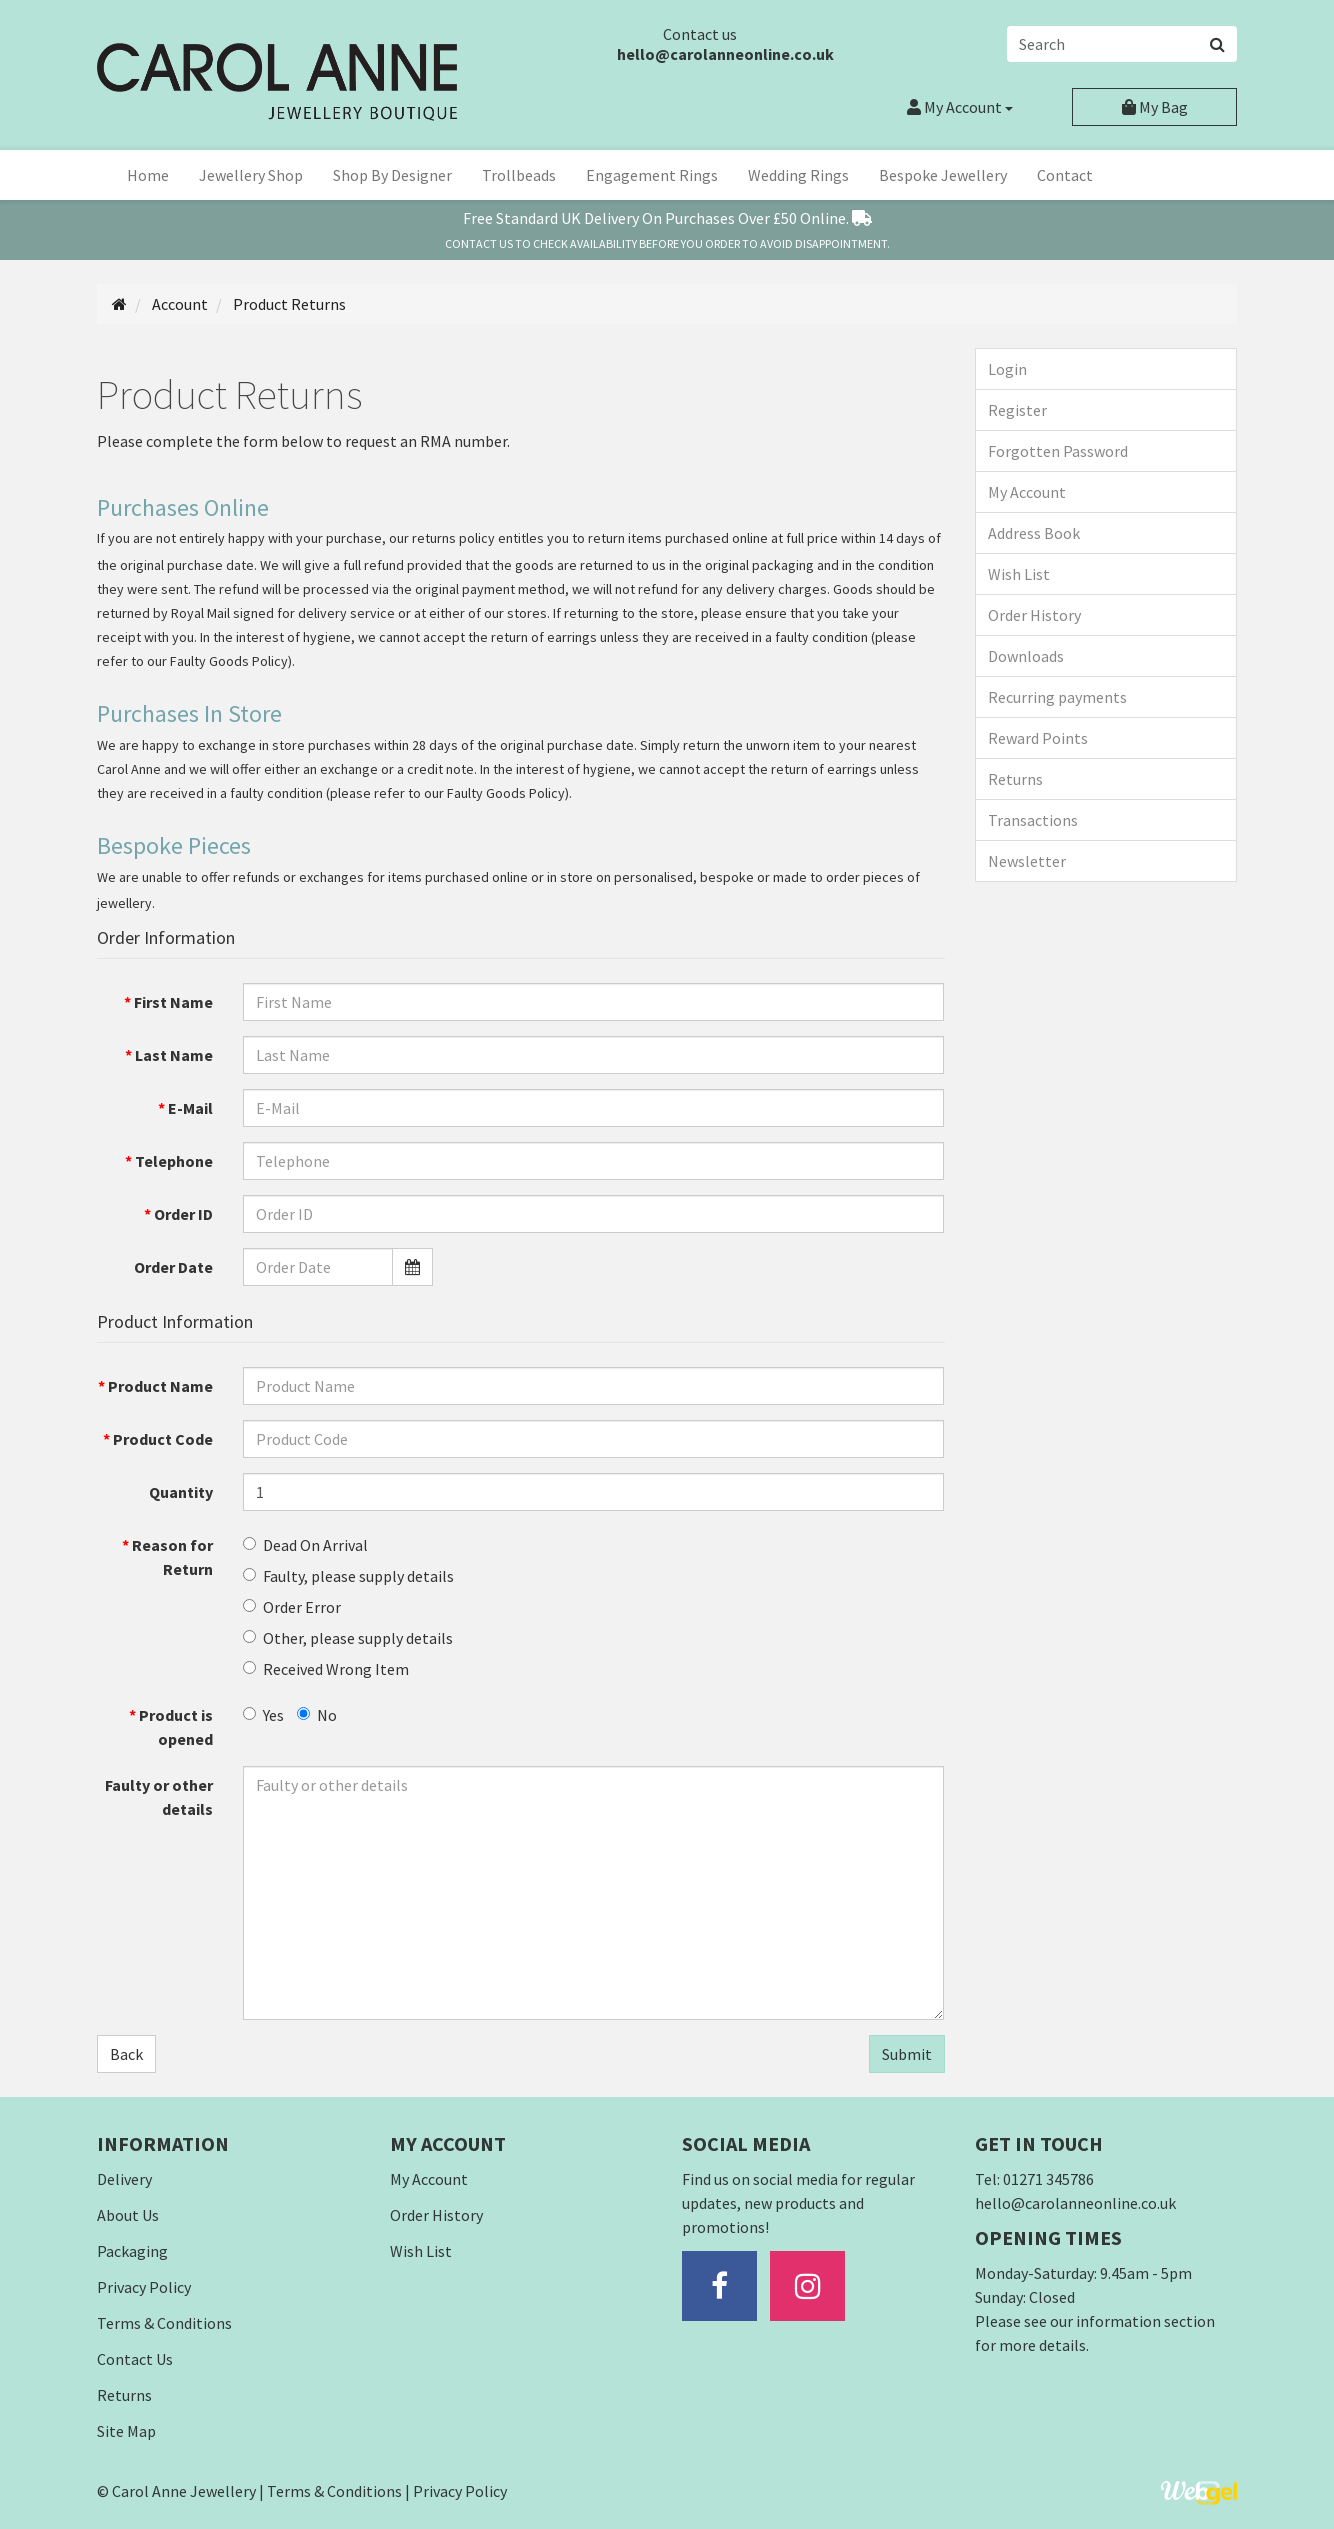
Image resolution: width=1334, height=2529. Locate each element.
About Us (128, 2215)
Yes (263, 1715)
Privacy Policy (144, 2287)
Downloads (1026, 656)
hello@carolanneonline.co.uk (725, 54)
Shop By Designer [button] (392, 175)
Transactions (1033, 820)
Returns (1015, 779)
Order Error (292, 1607)
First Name (173, 1002)
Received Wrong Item (326, 1669)
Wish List (1019, 574)
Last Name (174, 1055)
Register (1017, 410)
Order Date (173, 1267)
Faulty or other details (159, 1797)
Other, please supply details (348, 1638)
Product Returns (288, 304)
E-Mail (190, 1108)
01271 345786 (1048, 2179)
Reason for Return (172, 1557)
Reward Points (1038, 738)
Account (960, 107)
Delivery (124, 2179)
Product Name (160, 1386)
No (317, 1715)
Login (1007, 369)
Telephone (174, 1161)
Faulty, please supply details (348, 1576)
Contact (1065, 175)
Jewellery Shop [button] (251, 175)
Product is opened (176, 1727)
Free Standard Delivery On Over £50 (667, 218)
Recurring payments (1057, 697)
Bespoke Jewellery (943, 175)
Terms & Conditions (164, 2323)
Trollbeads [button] (519, 175)
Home (148, 175)
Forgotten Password (1058, 451)
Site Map (126, 2431)
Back (126, 2054)
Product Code (163, 1439)
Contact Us (135, 2359)
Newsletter (1027, 861)
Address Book (1034, 533)
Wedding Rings (798, 175)
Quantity (181, 1492)
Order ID (183, 1214)
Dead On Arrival (305, 1545)
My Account (1027, 492)
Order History (1034, 615)
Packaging (132, 2251)
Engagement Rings (652, 175)
